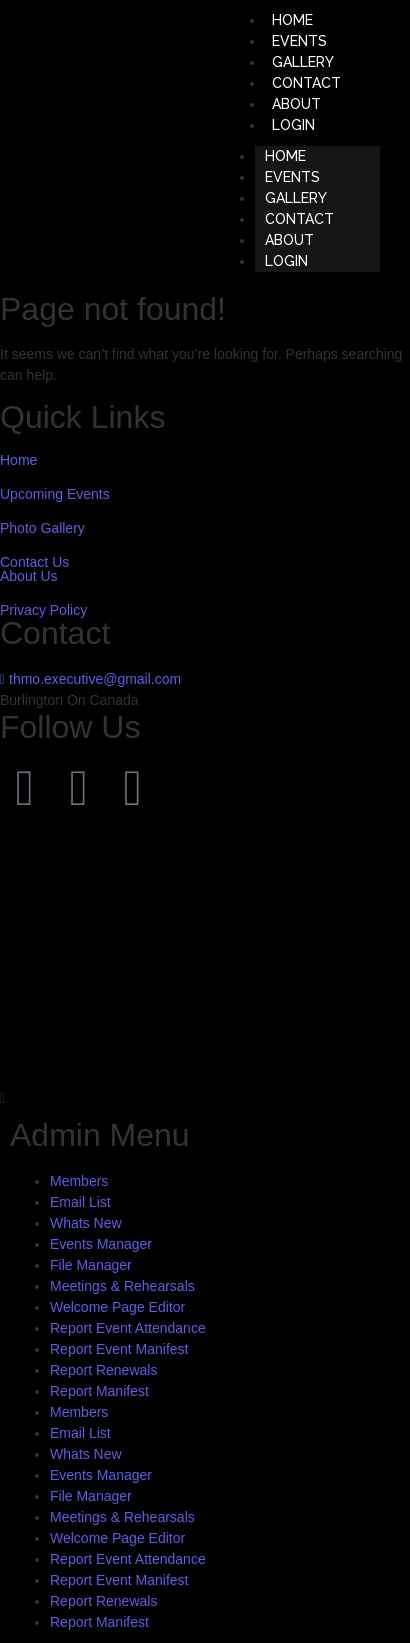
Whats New (86, 1223)
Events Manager (101, 1244)
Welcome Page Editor (117, 1307)
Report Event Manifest (119, 1349)
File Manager (91, 1265)
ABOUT (289, 240)
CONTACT (299, 219)
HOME (285, 156)
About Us (29, 576)
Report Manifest (99, 1391)
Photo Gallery (42, 528)
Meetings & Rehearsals (122, 1286)
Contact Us (34, 562)
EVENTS (292, 177)
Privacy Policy (43, 610)
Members (79, 1181)
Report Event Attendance (128, 1328)
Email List (80, 1202)
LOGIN (293, 125)
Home (18, 460)
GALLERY (296, 198)
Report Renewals (103, 1370)
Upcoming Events (55, 494)
